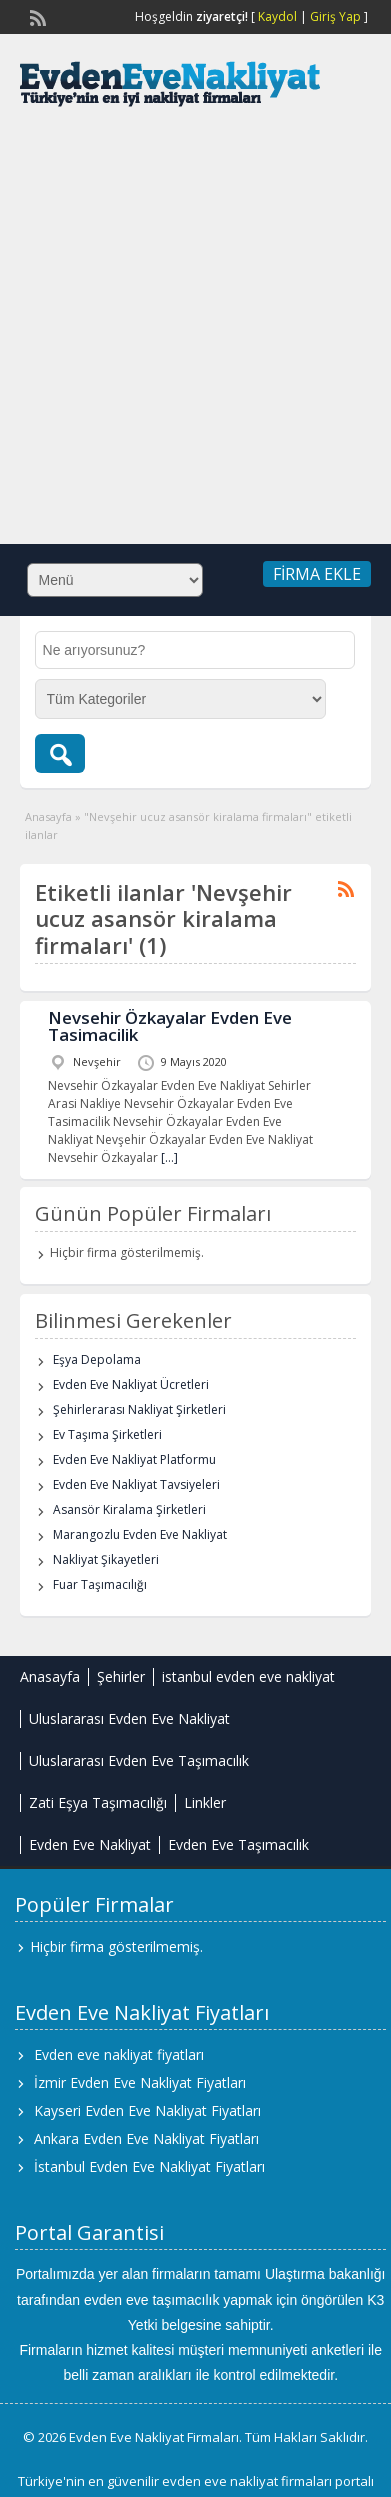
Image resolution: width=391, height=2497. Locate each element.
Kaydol (277, 16)
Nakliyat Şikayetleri (106, 1559)
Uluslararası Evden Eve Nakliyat (129, 1718)
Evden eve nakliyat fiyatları (119, 2054)
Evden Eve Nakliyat (90, 1844)
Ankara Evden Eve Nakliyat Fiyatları (146, 2138)
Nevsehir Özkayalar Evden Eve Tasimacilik (170, 1026)
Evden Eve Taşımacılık (238, 1844)
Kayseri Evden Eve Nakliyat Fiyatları (147, 2110)
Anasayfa (48, 816)
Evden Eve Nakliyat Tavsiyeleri (136, 1484)
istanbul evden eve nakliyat (248, 1676)
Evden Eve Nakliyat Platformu (134, 1459)
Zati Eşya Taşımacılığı (98, 1802)
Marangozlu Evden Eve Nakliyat (140, 1534)
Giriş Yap (335, 16)
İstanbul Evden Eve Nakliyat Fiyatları (149, 2166)
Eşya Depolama (97, 1359)
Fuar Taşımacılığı (100, 1584)
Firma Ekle (317, 574)
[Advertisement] (187, 336)
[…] (169, 1157)
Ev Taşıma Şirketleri (107, 1434)
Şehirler (121, 1676)
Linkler (205, 1802)
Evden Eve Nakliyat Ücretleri (131, 1384)
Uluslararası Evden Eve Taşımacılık (139, 1760)
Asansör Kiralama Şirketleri (129, 1509)
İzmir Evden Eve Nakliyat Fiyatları (140, 2082)
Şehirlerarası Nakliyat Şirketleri (139, 1409)
